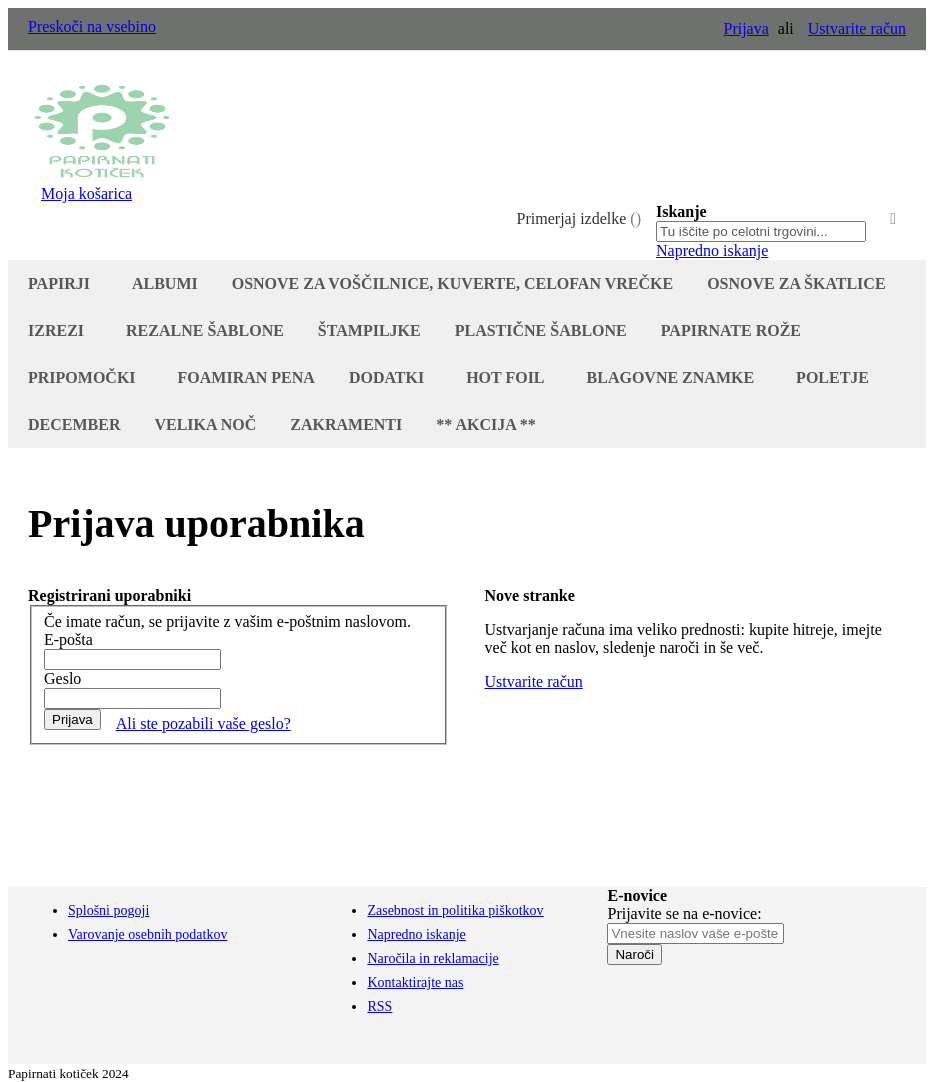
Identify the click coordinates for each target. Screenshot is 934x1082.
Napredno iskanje (712, 250)
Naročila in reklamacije (432, 958)
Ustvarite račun (857, 28)
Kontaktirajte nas (415, 982)
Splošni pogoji (108, 910)
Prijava (745, 28)
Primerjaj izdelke (579, 218)
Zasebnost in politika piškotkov (455, 910)
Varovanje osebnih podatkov (147, 934)
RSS (379, 1006)
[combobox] (761, 231)
